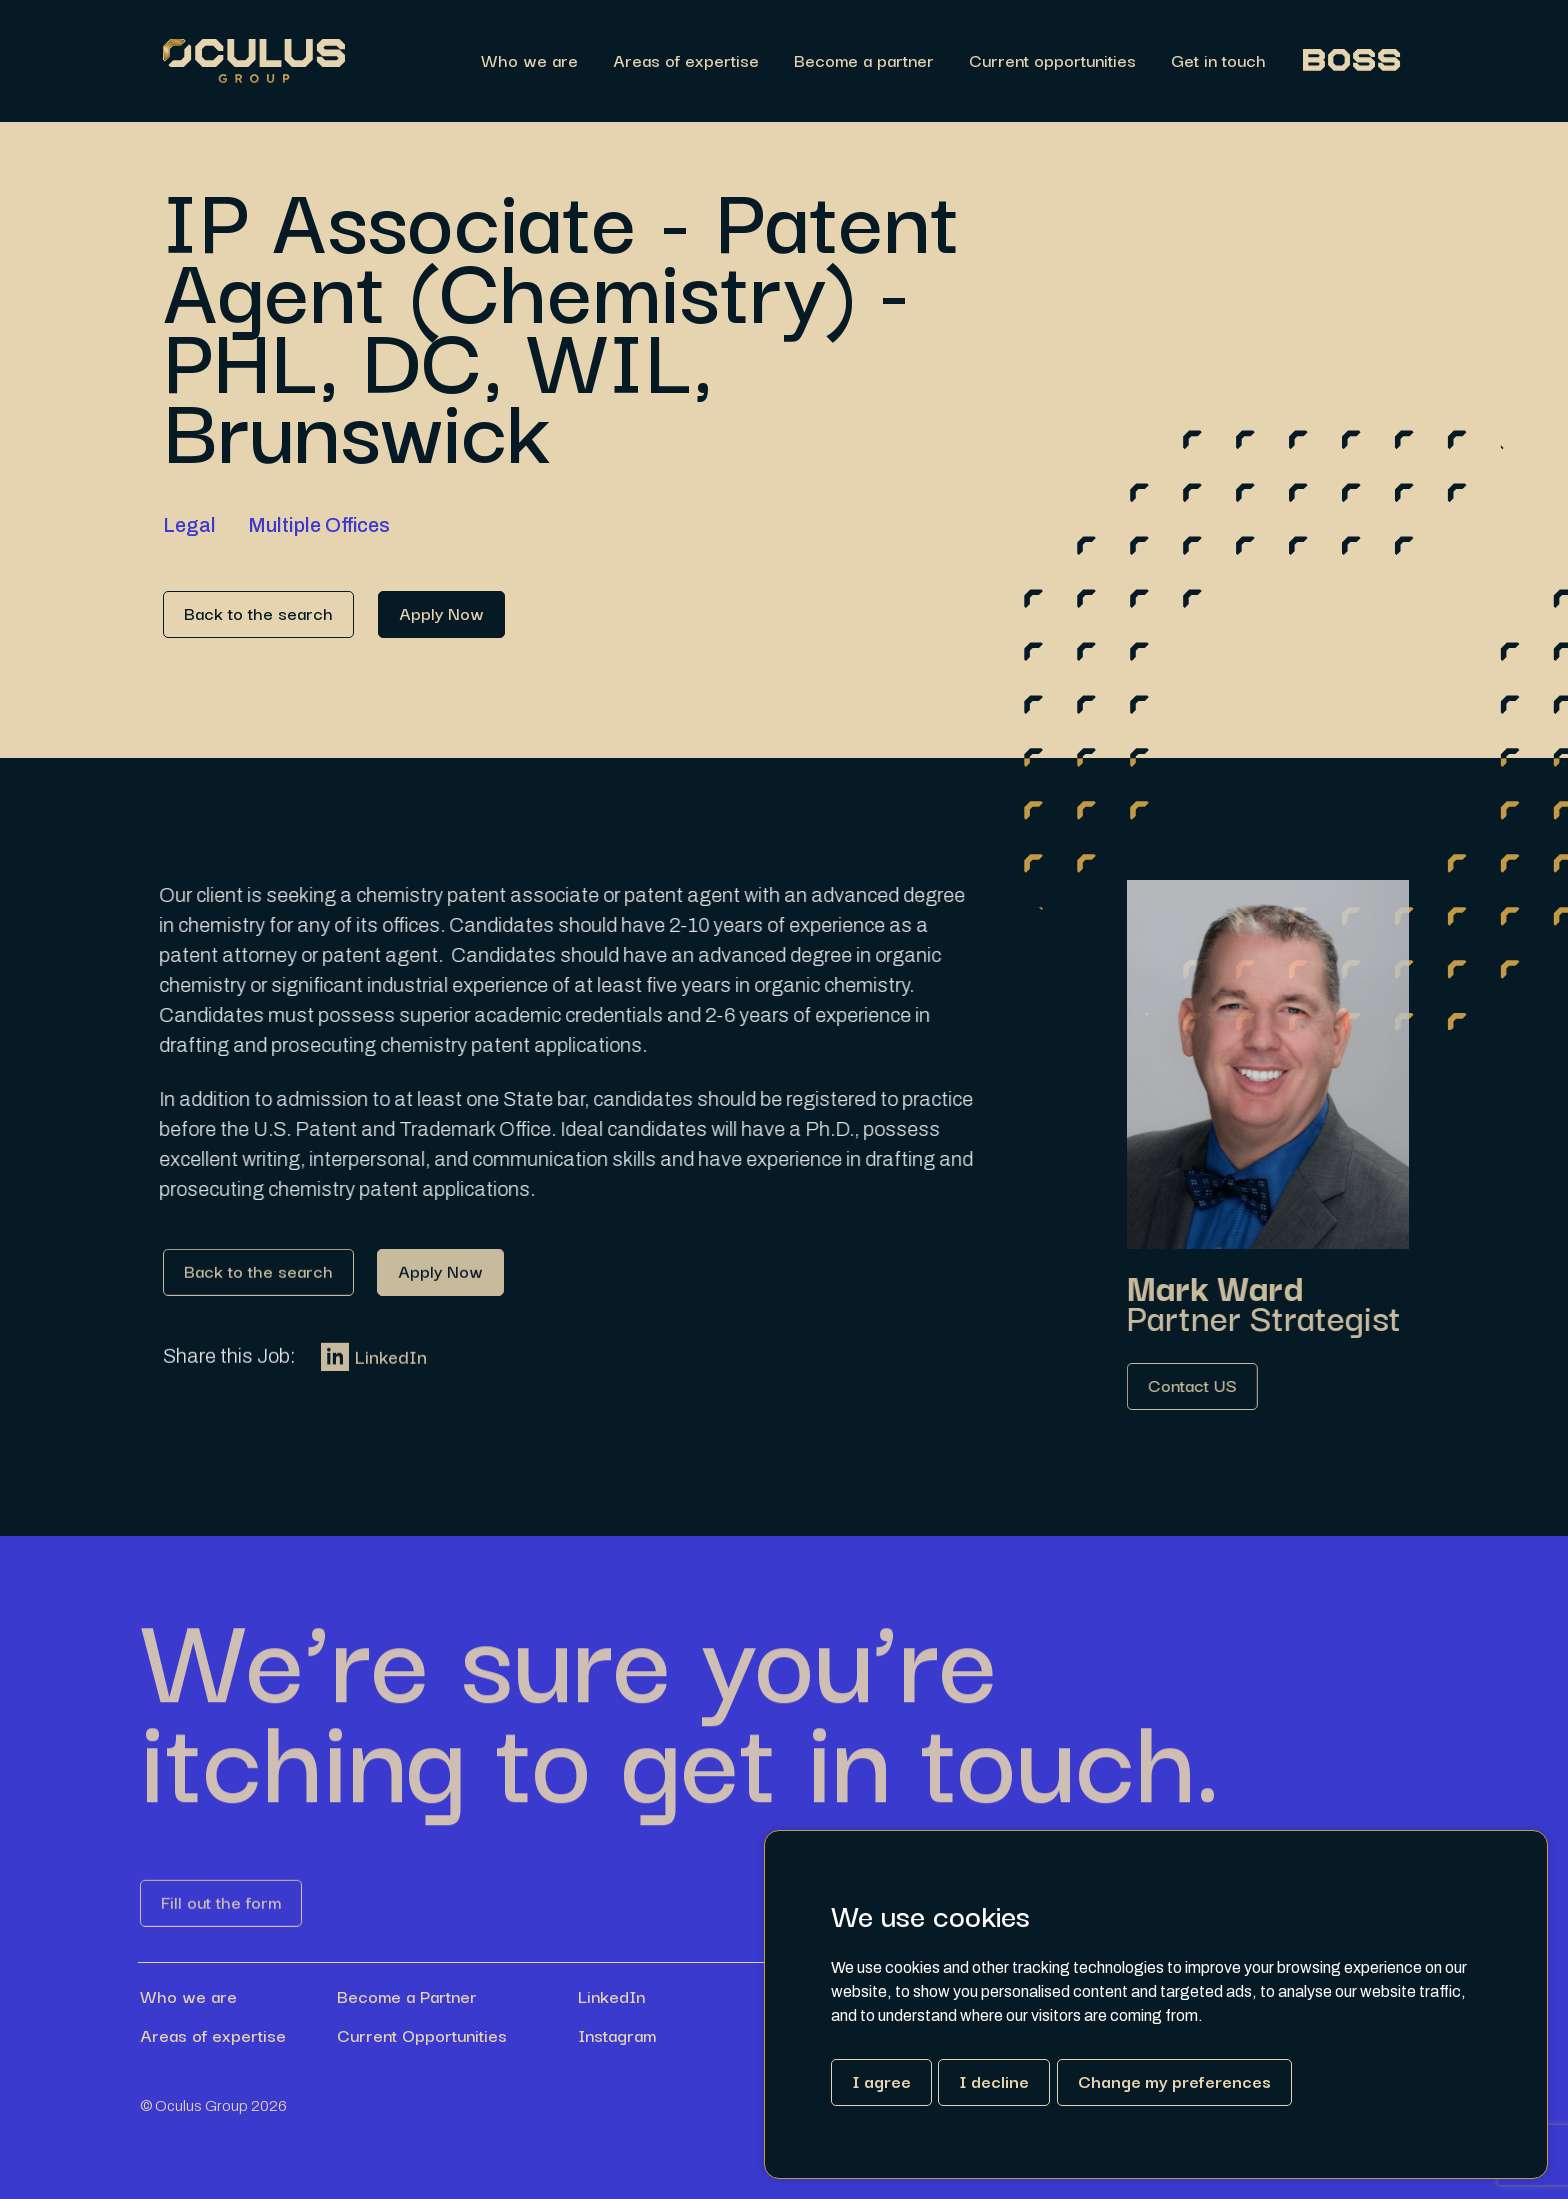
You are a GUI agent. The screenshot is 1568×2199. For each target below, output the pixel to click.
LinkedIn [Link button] (374, 1373)
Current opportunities (1052, 61)
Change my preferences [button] (1174, 2080)
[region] (875, 61)
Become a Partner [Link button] (407, 1996)
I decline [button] (994, 2080)
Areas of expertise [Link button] (213, 2035)
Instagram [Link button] (617, 2035)
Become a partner (864, 61)
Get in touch (1218, 61)
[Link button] (258, 614)
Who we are (529, 61)
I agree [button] (881, 2080)
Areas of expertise (686, 61)
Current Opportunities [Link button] (422, 2035)
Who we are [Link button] (188, 1996)
